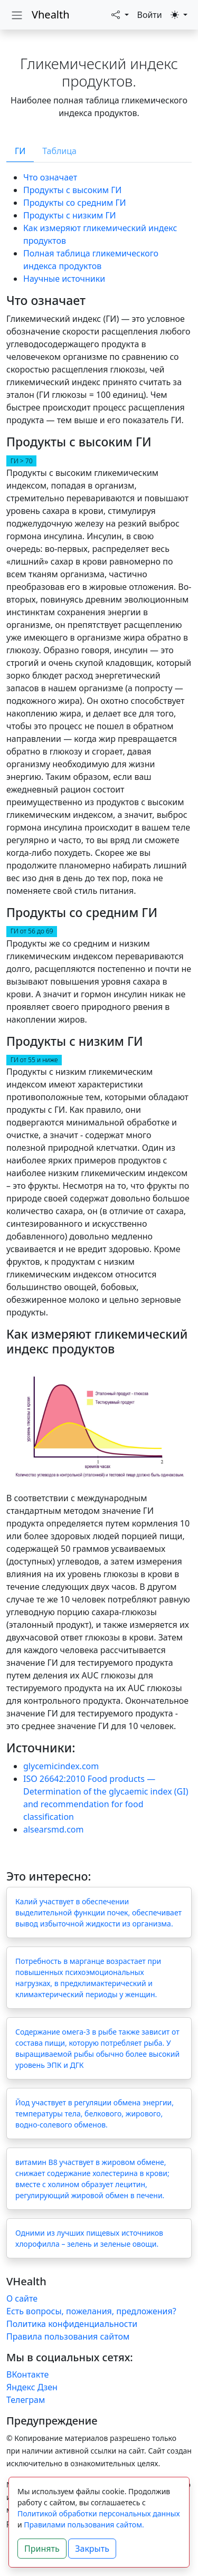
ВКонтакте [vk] (27, 2374)
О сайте (21, 2298)
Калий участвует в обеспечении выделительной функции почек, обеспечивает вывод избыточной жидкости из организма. (98, 1912)
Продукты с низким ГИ (69, 215)
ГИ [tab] (20, 151)
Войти (149, 15)
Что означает (50, 177)
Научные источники (64, 278)
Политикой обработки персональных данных (98, 2513)
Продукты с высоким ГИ (72, 190)
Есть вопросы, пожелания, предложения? (91, 2311)
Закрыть (92, 2548)
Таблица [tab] (59, 151)
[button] (119, 14)
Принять (42, 2548)
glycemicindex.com (61, 1766)
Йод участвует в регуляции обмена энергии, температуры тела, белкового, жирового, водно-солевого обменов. (94, 2113)
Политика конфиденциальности (71, 2324)
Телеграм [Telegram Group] (25, 2400)
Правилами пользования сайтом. (84, 2525)
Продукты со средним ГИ (74, 202)
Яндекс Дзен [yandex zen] (32, 2387)
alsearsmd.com (53, 1829)
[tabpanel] (99, 1003)
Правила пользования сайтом (67, 2336)
